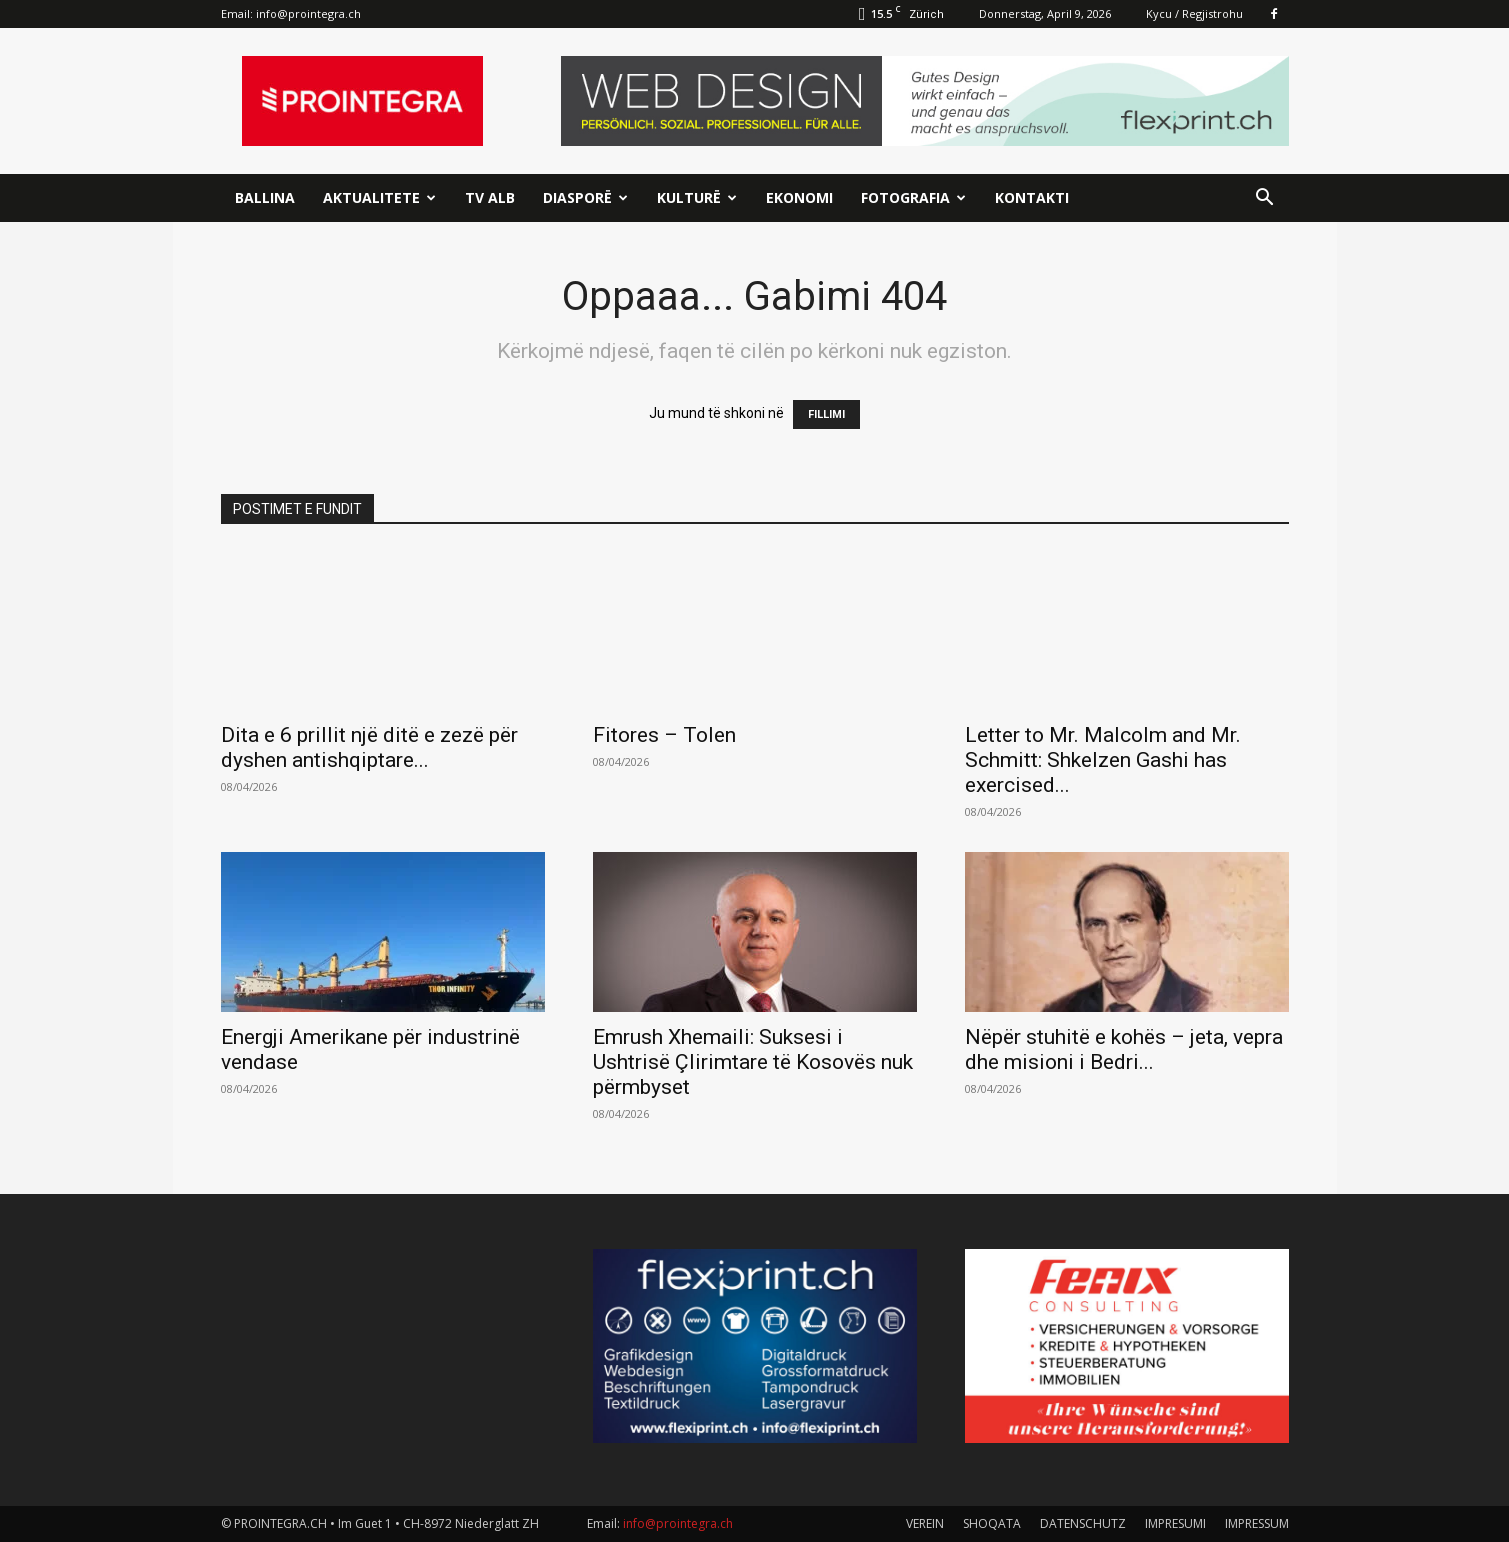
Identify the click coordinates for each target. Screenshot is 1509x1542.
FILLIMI (826, 414)
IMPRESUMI (1175, 1523)
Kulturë (697, 197)
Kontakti (1032, 197)
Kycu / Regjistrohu (1194, 13)
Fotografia (913, 197)
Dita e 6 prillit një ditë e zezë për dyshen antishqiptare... (369, 747)
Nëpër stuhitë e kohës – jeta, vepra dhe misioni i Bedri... (1124, 1049)
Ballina (265, 197)
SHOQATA (992, 1523)
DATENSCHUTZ (1083, 1523)
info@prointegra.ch (308, 13)
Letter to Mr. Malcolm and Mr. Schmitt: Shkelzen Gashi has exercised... (1103, 760)
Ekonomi (799, 197)
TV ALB (490, 197)
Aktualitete (379, 197)
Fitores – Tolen (664, 735)
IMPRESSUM (1257, 1523)
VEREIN (925, 1523)
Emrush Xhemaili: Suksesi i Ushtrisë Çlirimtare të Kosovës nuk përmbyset (753, 1062)
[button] (1265, 199)
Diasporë (585, 197)
